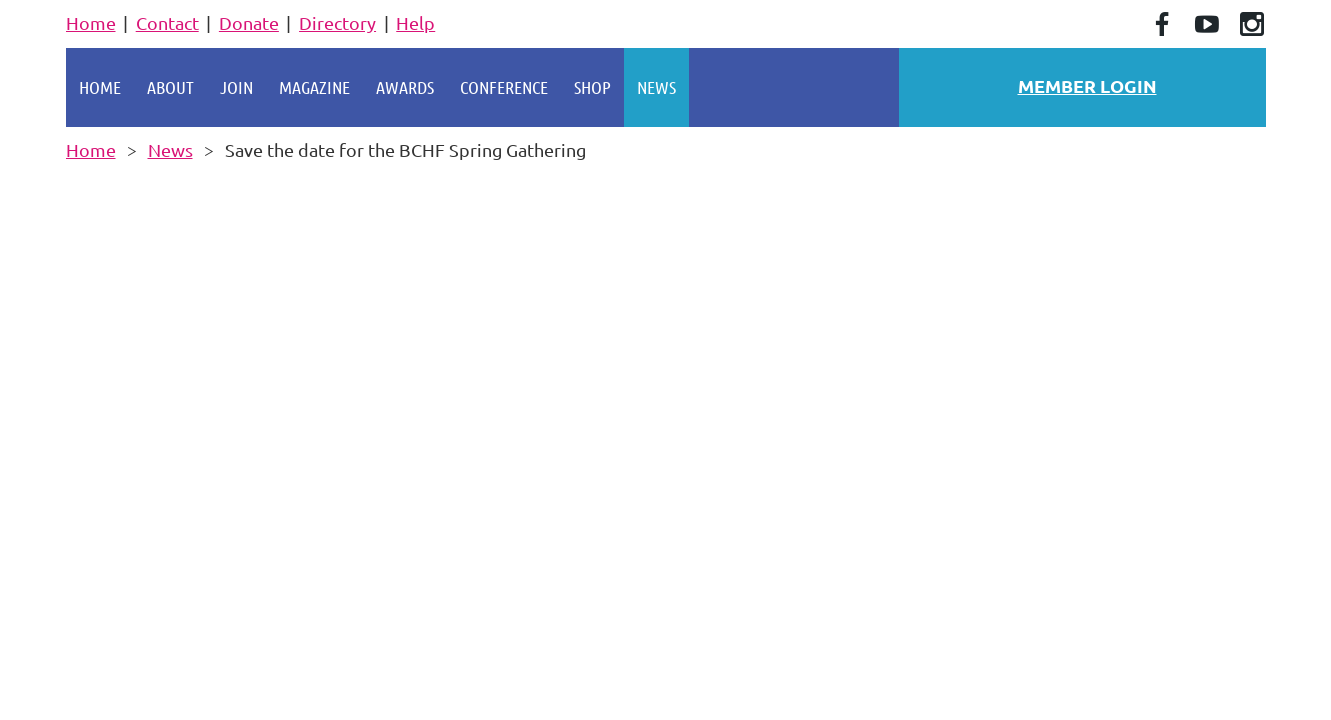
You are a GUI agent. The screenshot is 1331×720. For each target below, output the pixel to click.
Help (415, 22)
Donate (249, 22)
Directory (337, 22)
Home (91, 22)
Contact (167, 22)
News (170, 149)
